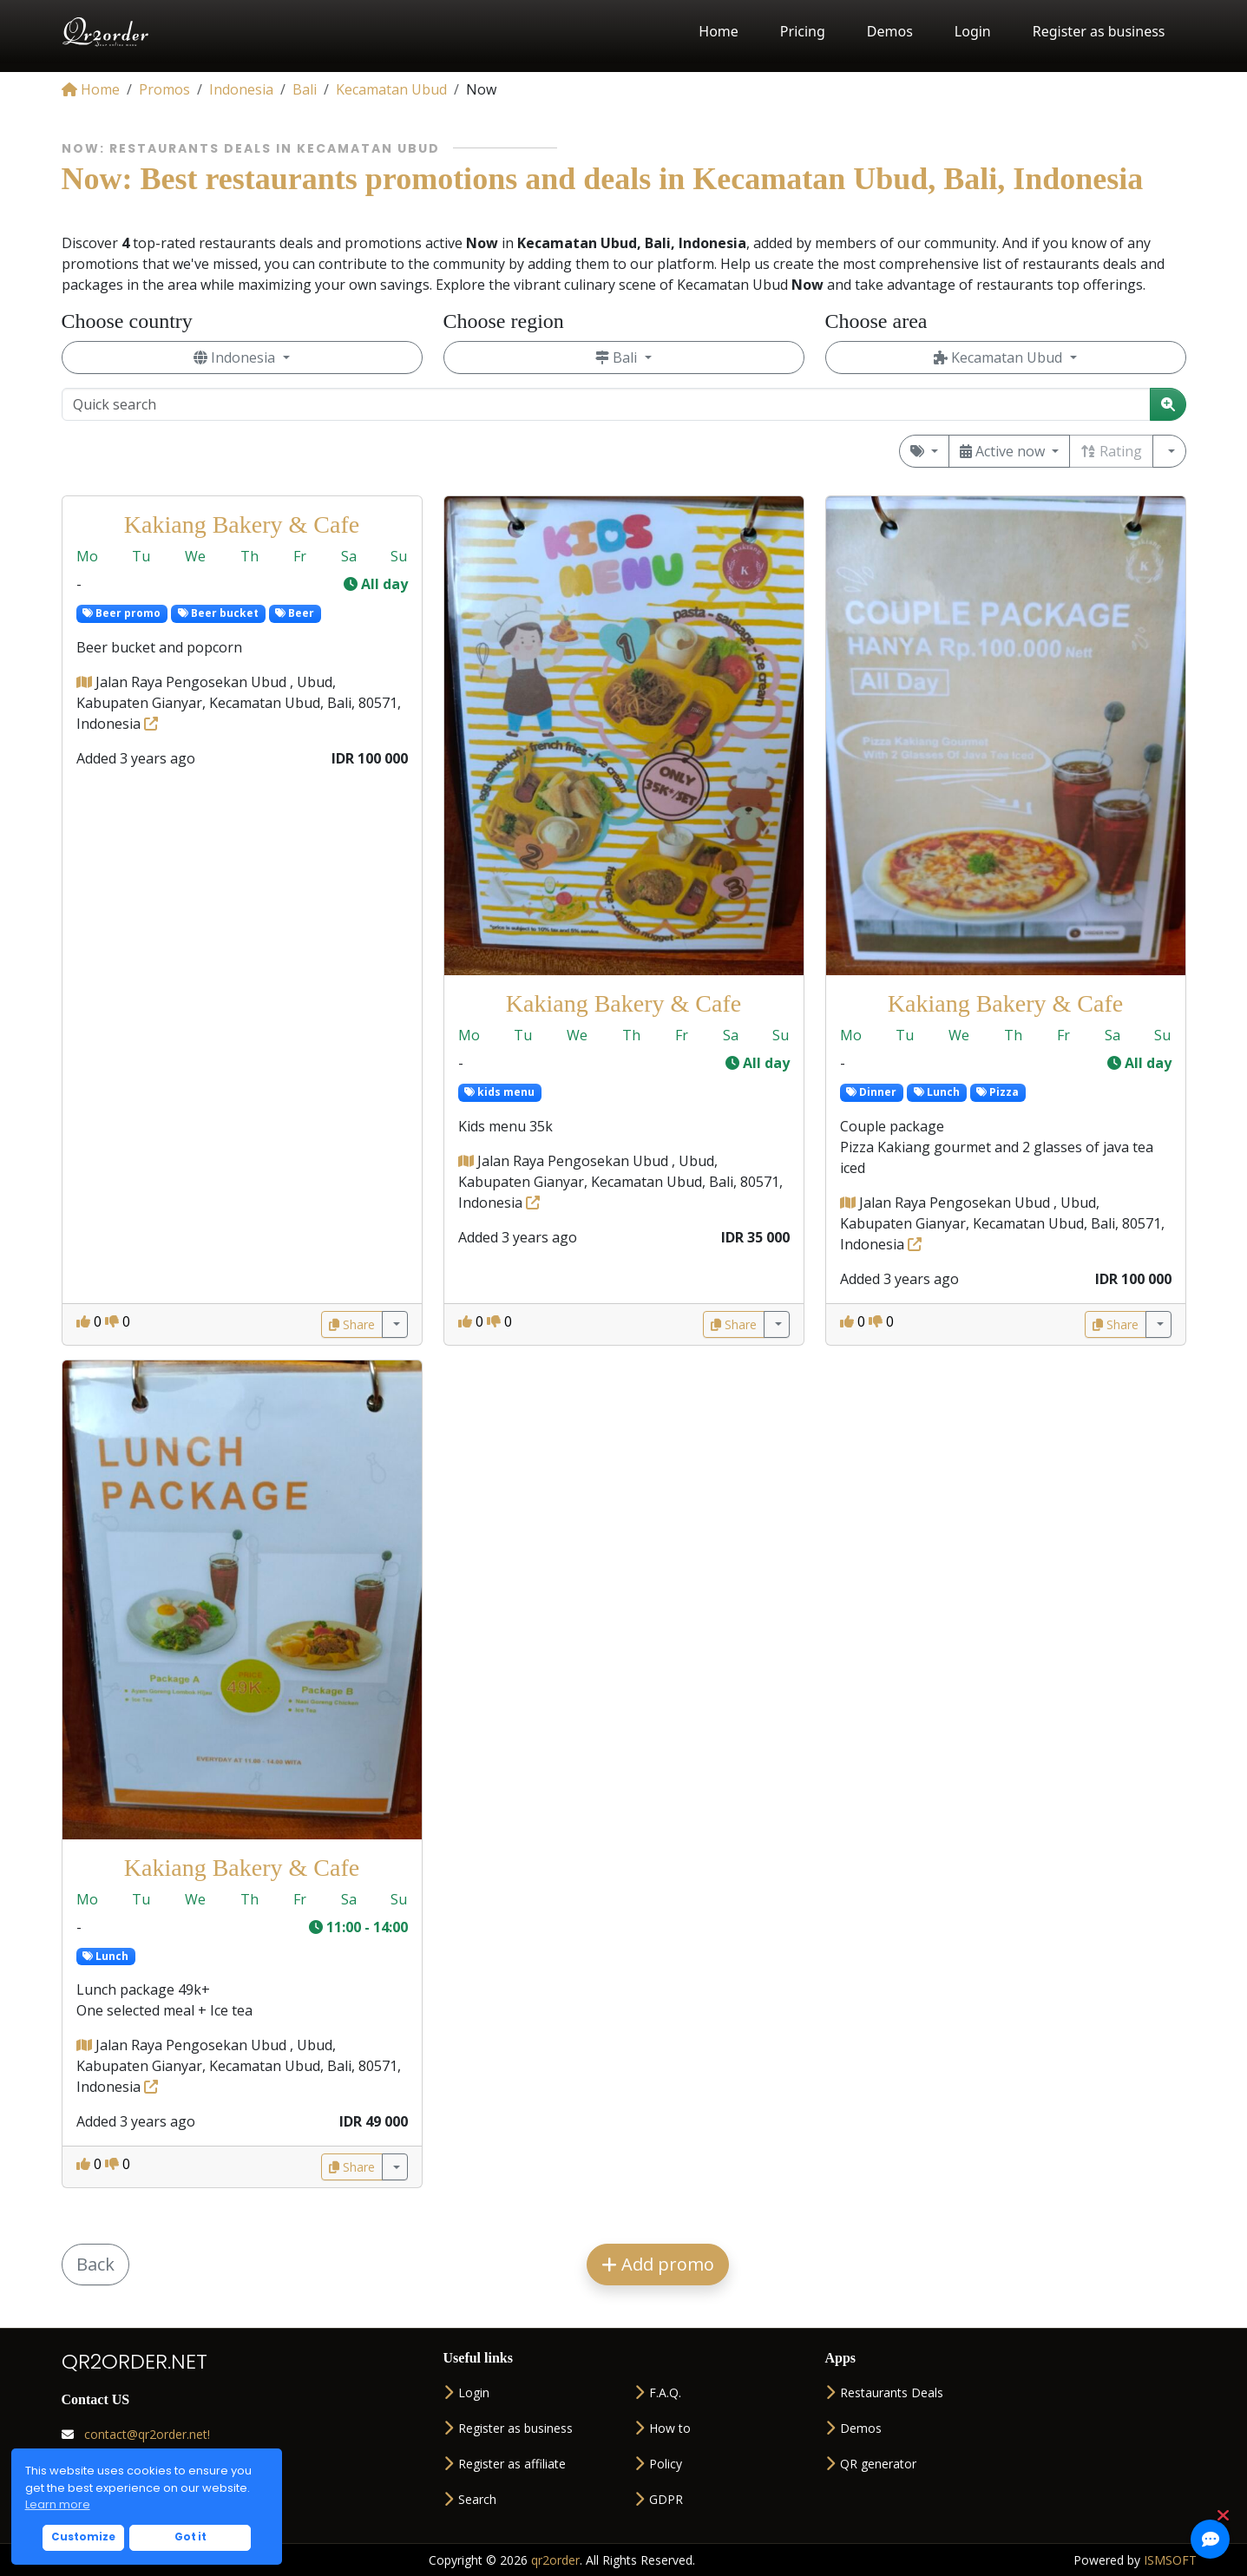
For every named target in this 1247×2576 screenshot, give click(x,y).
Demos (890, 31)
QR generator (870, 2463)
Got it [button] (190, 2537)
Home (718, 31)
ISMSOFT (1170, 2560)
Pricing (802, 31)
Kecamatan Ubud (1000, 357)
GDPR (658, 2499)
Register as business (1099, 31)
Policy (658, 2463)
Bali (617, 357)
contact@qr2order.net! (136, 2434)
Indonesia (236, 357)
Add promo (657, 2264)
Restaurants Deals (884, 2392)
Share (352, 1324)
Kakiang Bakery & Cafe (241, 524)
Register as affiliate (504, 2463)
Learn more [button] (57, 2504)
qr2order (555, 2560)
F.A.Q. (657, 2392)
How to (662, 2428)
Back (95, 2264)
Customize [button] (83, 2537)
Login (973, 31)
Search (469, 2499)
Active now (1004, 451)
